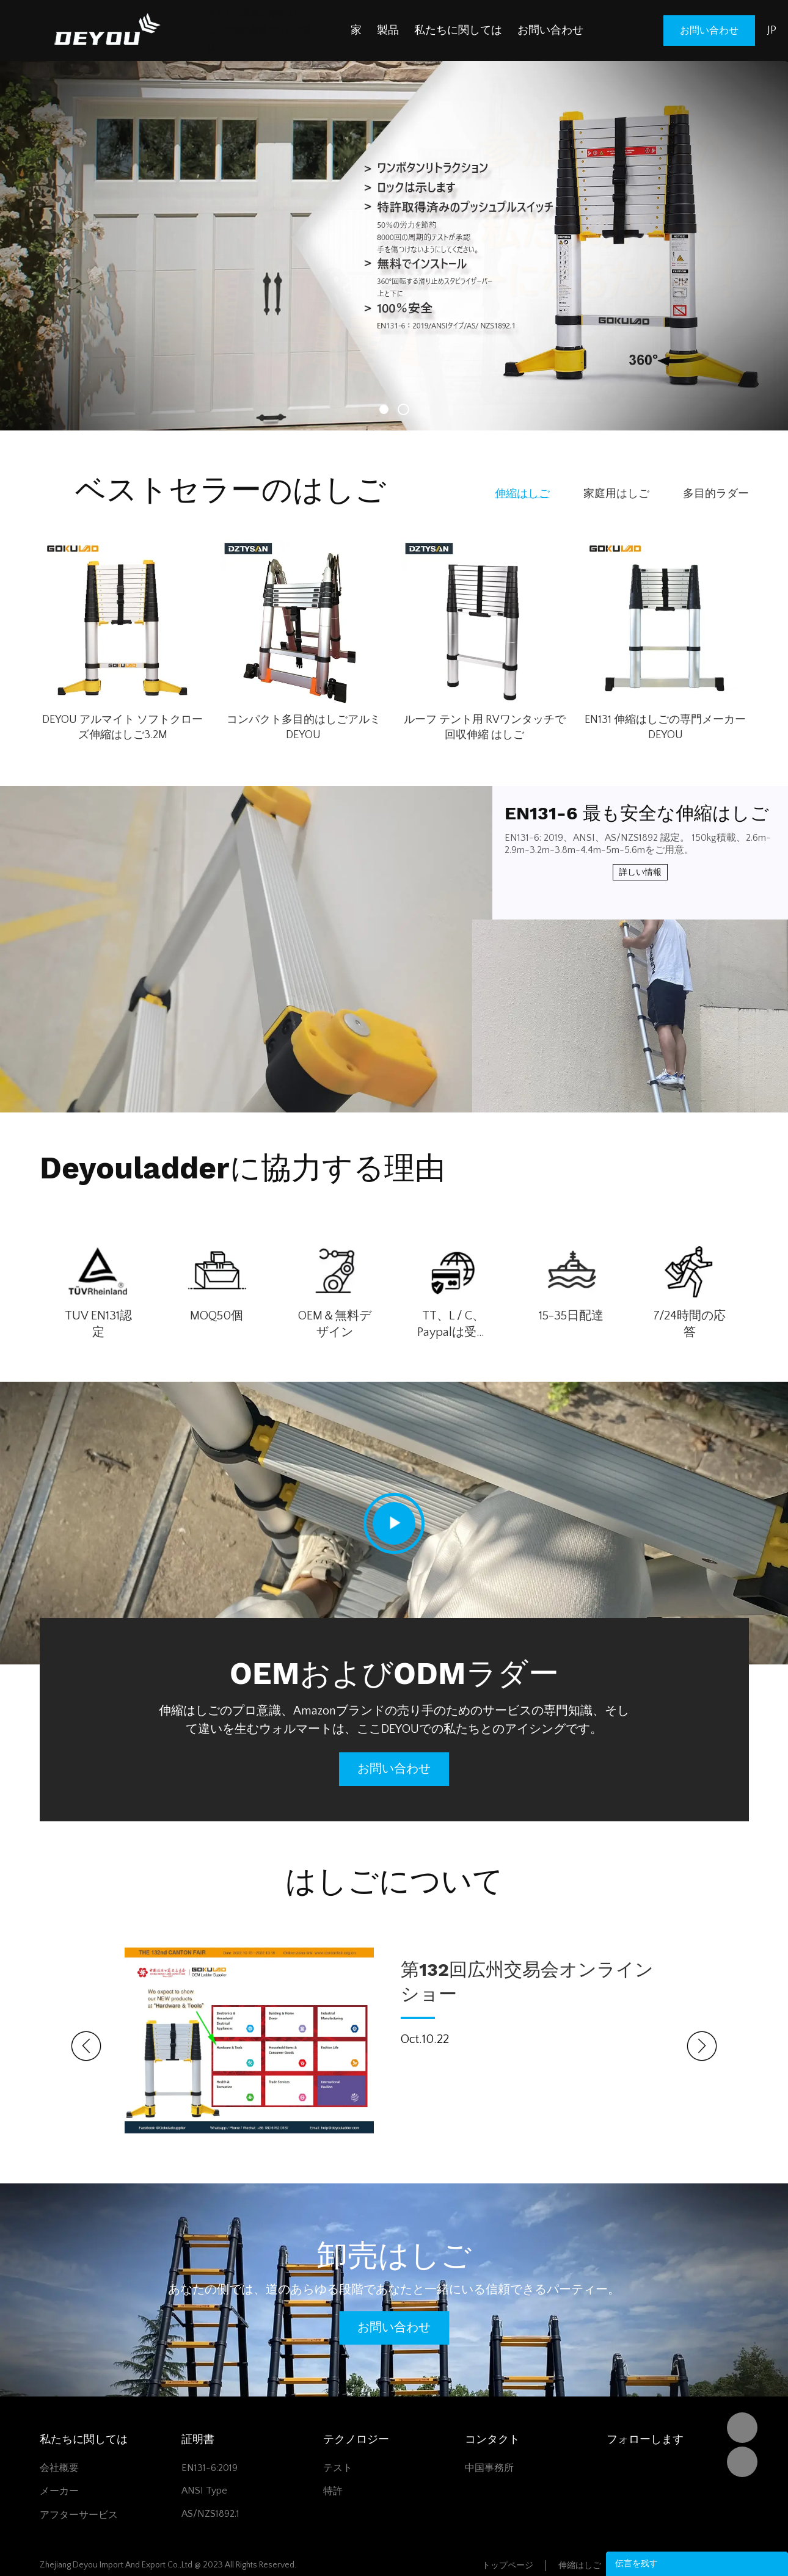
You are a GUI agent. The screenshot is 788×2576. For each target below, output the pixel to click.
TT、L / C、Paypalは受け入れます (453, 1324)
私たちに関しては (458, 30)
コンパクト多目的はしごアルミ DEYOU (304, 727)
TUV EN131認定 (98, 1324)
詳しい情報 (640, 872)
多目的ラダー (716, 494)
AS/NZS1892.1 (210, 2513)
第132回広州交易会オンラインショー (527, 1982)
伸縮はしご (522, 494)
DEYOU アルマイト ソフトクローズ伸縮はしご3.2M (122, 727)
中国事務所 (489, 2467)
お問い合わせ (550, 30)
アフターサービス (79, 2514)
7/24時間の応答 (690, 1324)
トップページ (507, 2566)
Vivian (742, 2462)
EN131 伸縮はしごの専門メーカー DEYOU (665, 727)
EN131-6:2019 (209, 2467)
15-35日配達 (571, 1315)
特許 (333, 2491)
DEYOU (742, 2427)
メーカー (59, 2491)
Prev (86, 2046)
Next (702, 2046)
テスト (337, 2467)
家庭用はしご (616, 494)
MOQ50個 (216, 1315)
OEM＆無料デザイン (334, 1324)
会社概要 (59, 2467)
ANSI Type (204, 2490)
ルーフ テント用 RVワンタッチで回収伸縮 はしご (485, 727)
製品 (388, 30)
